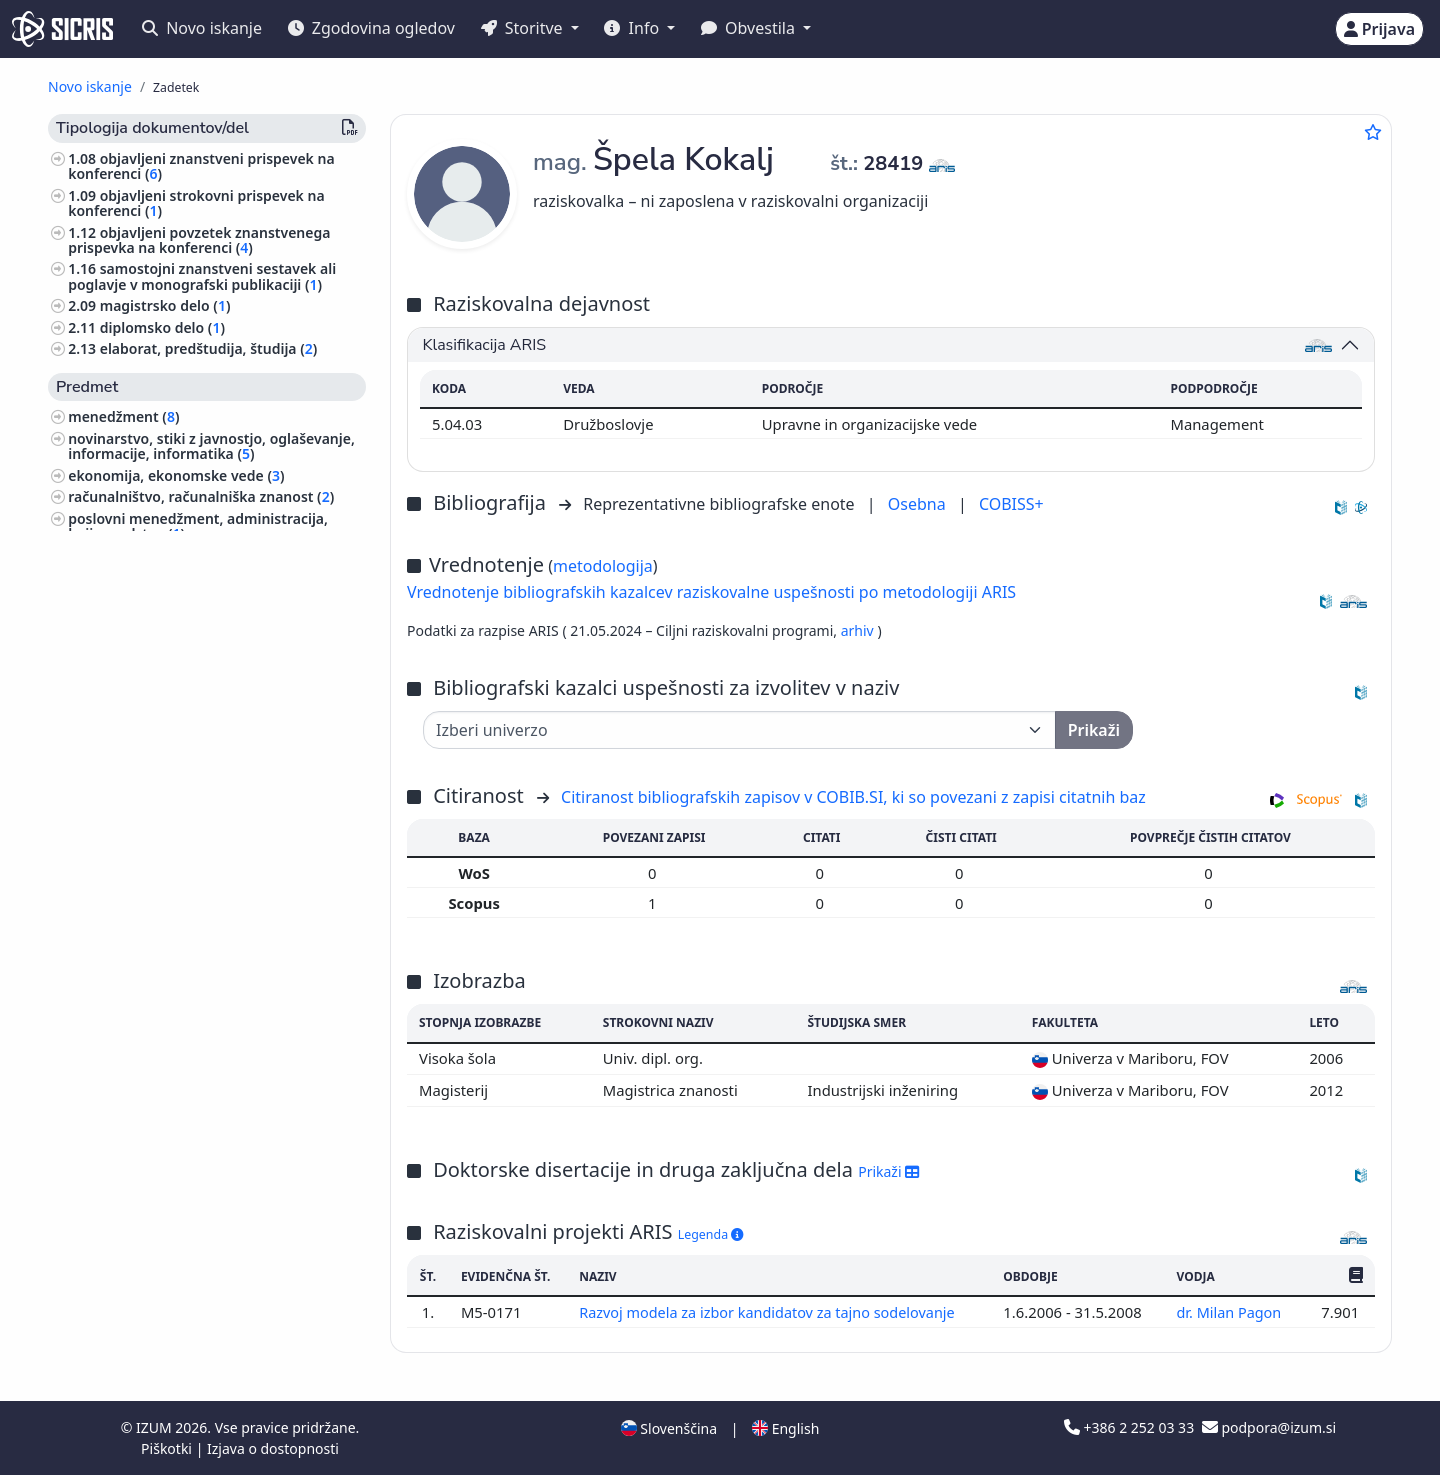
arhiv (859, 630)
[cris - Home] (62, 29)
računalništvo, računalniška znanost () (201, 496)
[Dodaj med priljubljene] (1373, 132)
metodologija (603, 566)
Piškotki (168, 1448)
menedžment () (123, 416)
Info (633, 28)
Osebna (919, 504)
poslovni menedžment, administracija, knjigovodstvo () (198, 526)
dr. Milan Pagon (1231, 1312)
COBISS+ (1011, 504)
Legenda (711, 1234)
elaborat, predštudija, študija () (209, 348)
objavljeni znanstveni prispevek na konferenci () (201, 166)
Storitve (524, 28)
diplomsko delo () (162, 327)
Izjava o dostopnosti (273, 1448)
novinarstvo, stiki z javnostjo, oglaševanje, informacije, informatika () (211, 446)
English (785, 1428)
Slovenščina (669, 1428)
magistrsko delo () (165, 305)
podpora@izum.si (1269, 1427)
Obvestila (750, 28)
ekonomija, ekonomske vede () (176, 475)
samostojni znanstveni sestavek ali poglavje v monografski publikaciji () (202, 276)
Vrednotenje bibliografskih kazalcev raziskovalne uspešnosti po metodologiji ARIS (711, 592)
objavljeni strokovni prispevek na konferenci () (196, 203)
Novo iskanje (202, 28)
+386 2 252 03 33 (1131, 1427)
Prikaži (888, 1171)
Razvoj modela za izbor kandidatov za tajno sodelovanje (771, 1312)
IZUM (155, 1427)
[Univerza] (739, 730)
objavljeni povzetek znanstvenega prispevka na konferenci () (199, 240)
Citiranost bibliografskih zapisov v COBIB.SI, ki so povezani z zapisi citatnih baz (853, 797)
